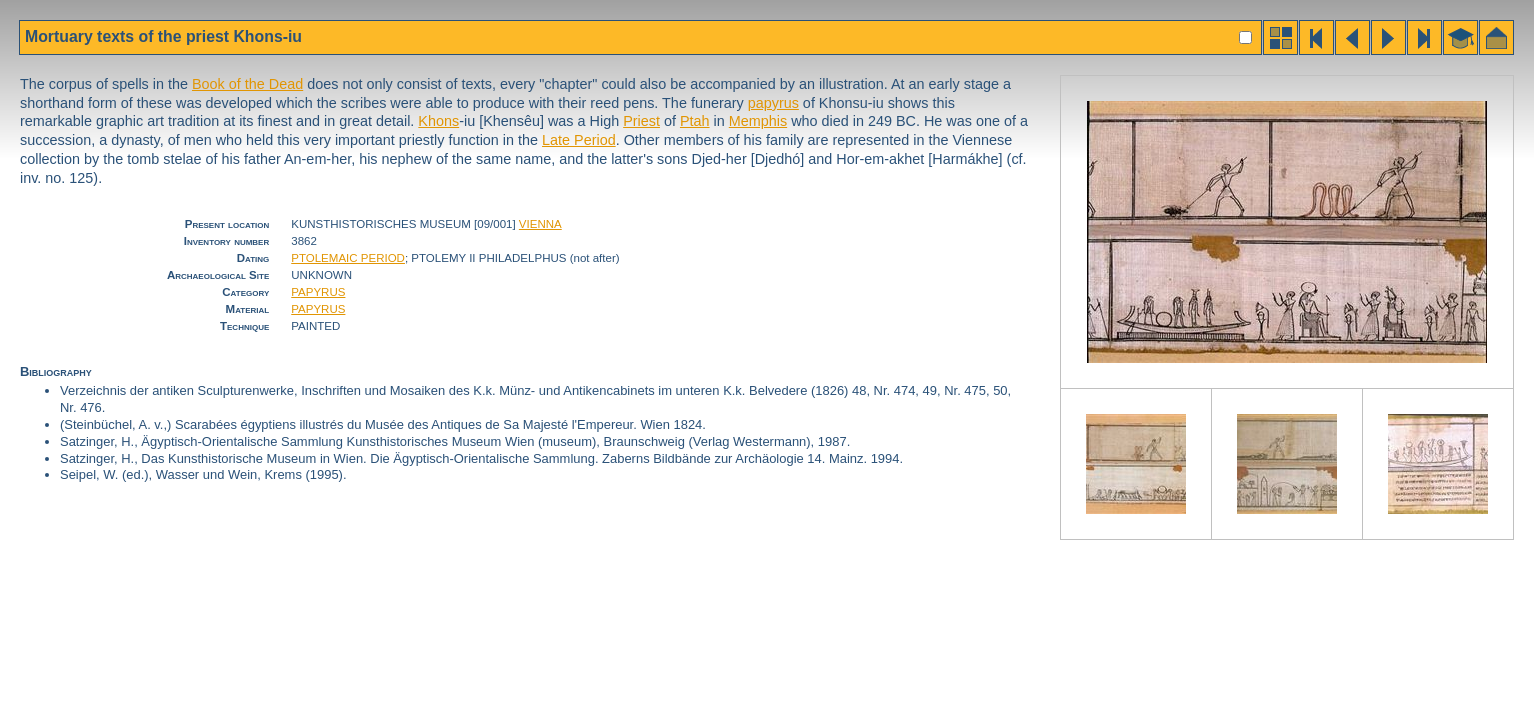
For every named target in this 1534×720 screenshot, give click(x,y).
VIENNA (540, 224)
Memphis (758, 121)
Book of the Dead (247, 84)
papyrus (773, 103)
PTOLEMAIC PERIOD (348, 258)
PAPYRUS (318, 292)
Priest (641, 121)
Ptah (695, 121)
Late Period (579, 140)
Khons (438, 121)
